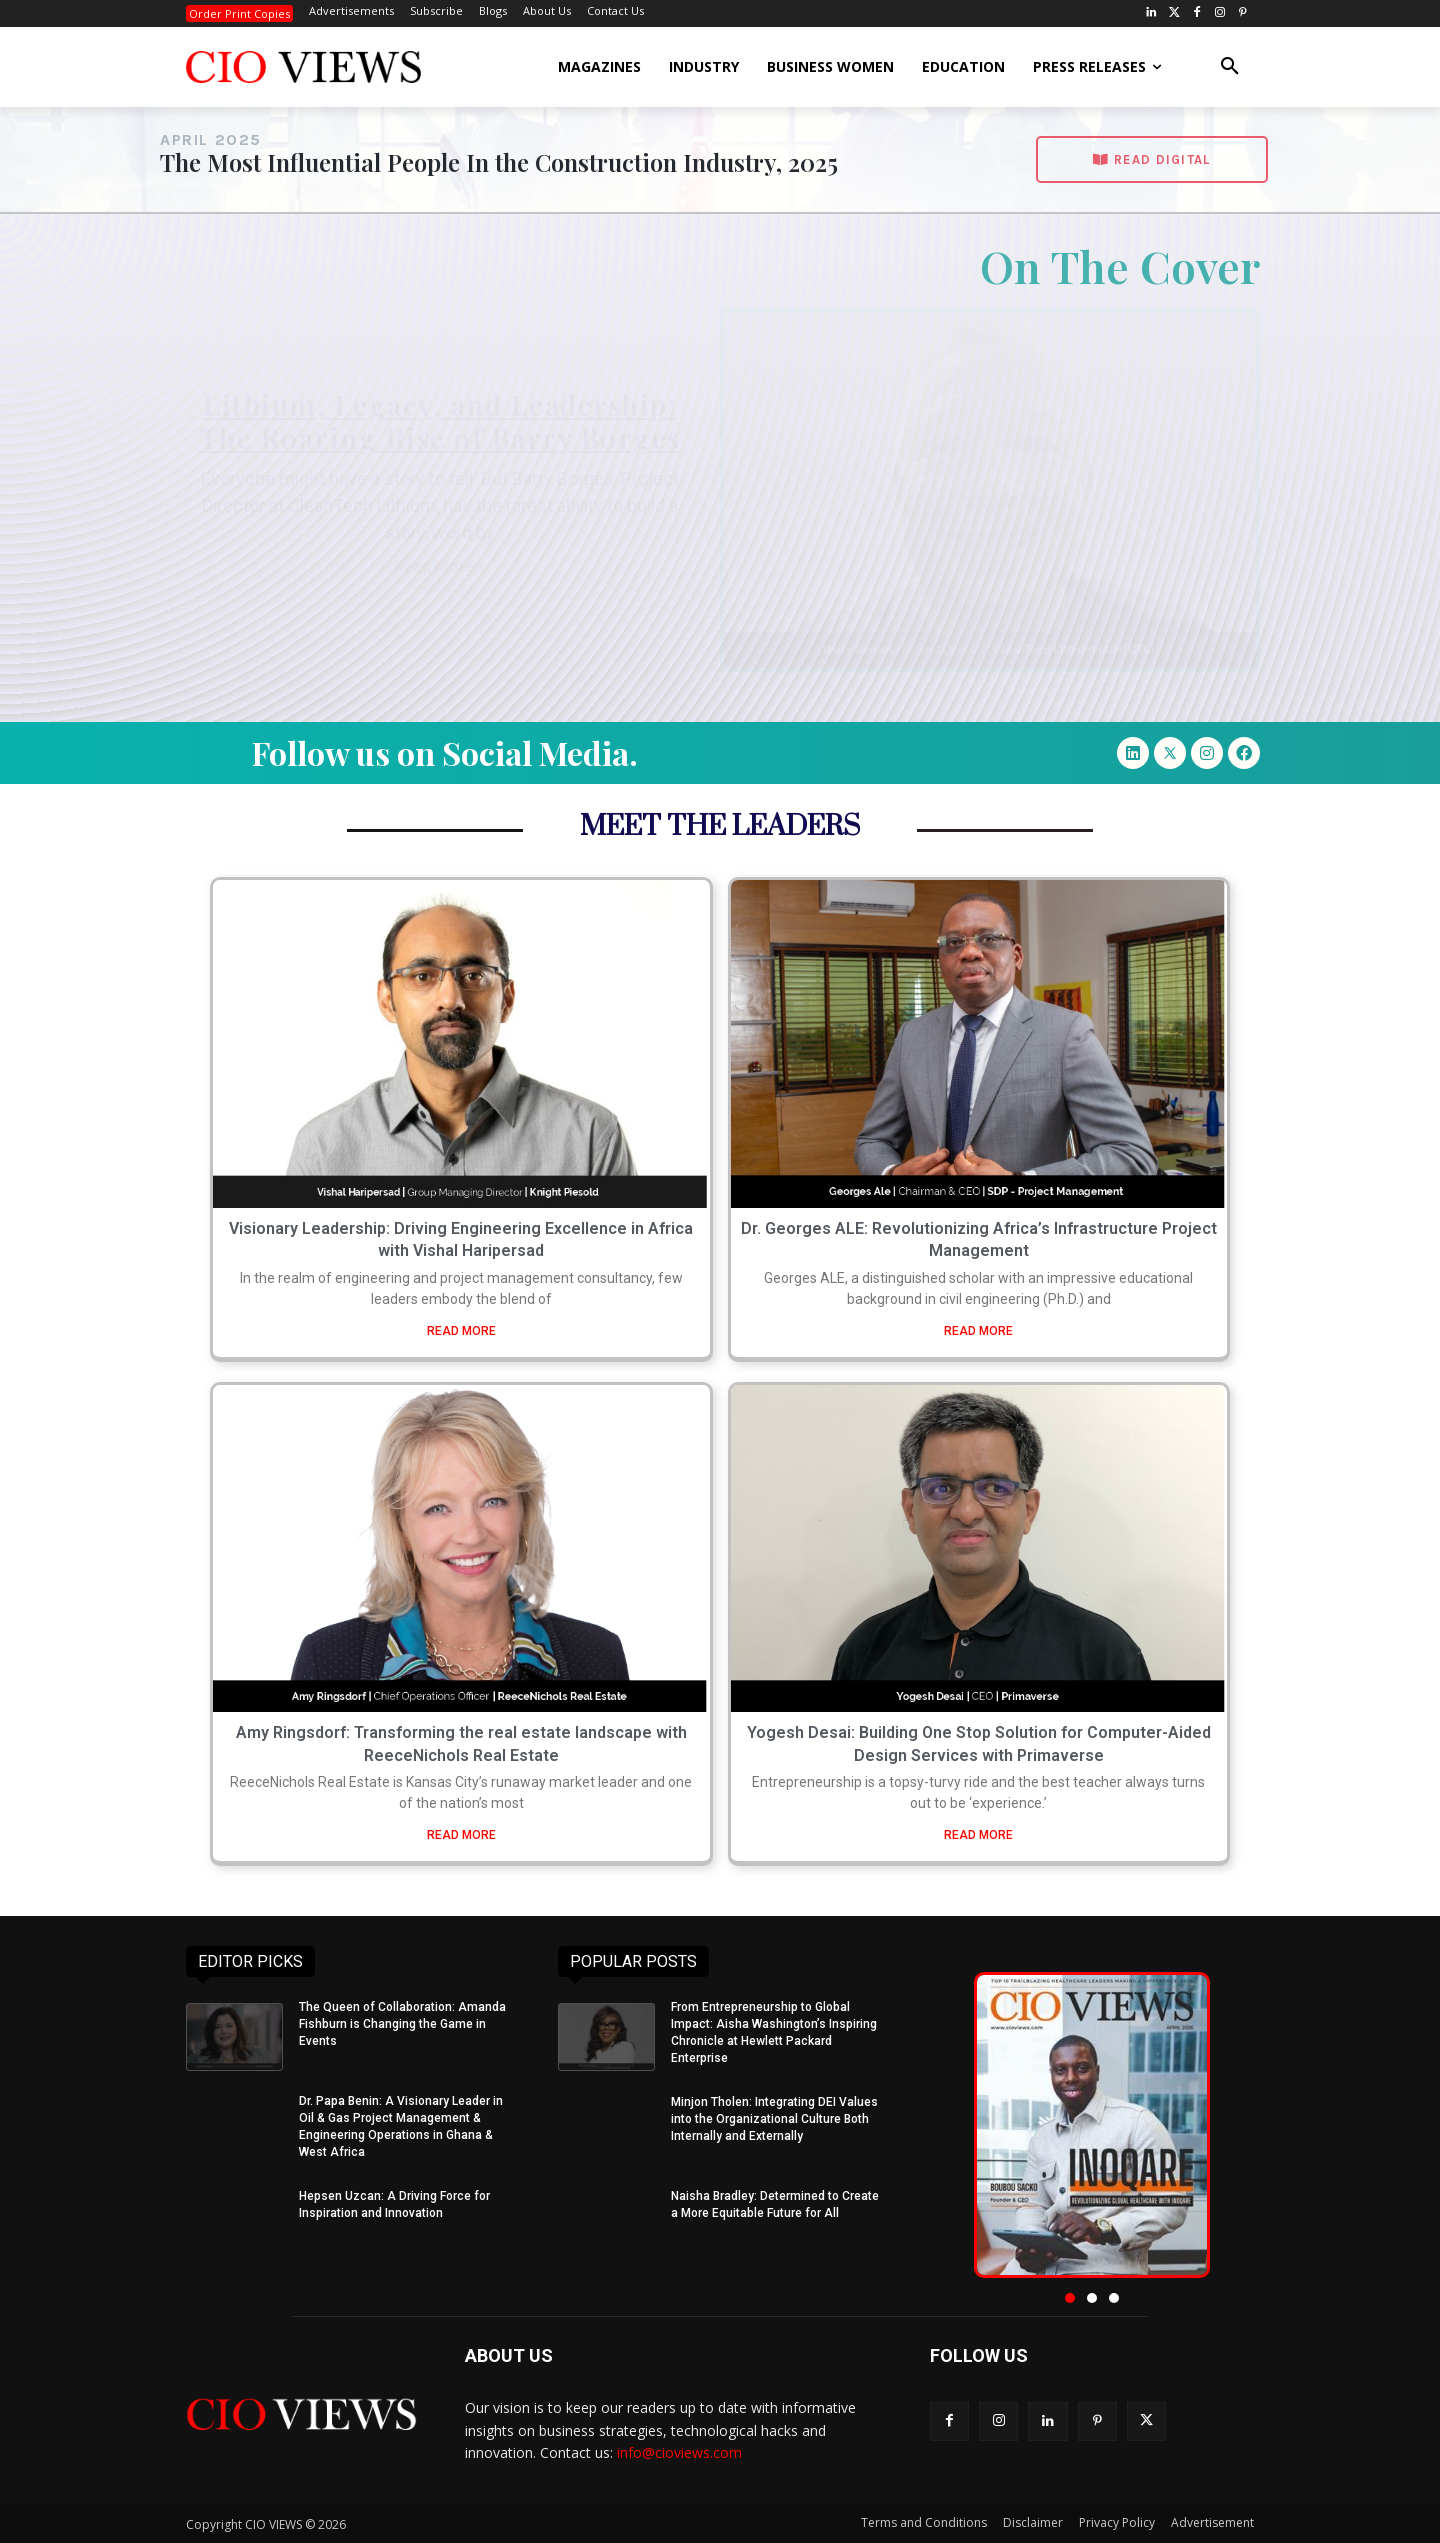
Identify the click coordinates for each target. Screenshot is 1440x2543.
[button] (1230, 67)
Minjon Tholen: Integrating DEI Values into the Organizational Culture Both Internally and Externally (774, 2119)
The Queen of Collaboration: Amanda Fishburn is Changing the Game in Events (402, 2024)
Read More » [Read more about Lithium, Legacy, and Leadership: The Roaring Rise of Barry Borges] (440, 566)
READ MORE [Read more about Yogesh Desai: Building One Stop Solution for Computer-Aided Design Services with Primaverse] (978, 1835)
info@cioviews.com (679, 2452)
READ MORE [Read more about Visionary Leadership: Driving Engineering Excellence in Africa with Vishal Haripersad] (461, 1331)
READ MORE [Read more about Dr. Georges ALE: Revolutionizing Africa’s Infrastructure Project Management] (978, 1331)
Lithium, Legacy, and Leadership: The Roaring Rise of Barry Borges (440, 421)
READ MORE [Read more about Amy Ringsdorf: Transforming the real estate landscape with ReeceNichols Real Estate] (461, 1835)
